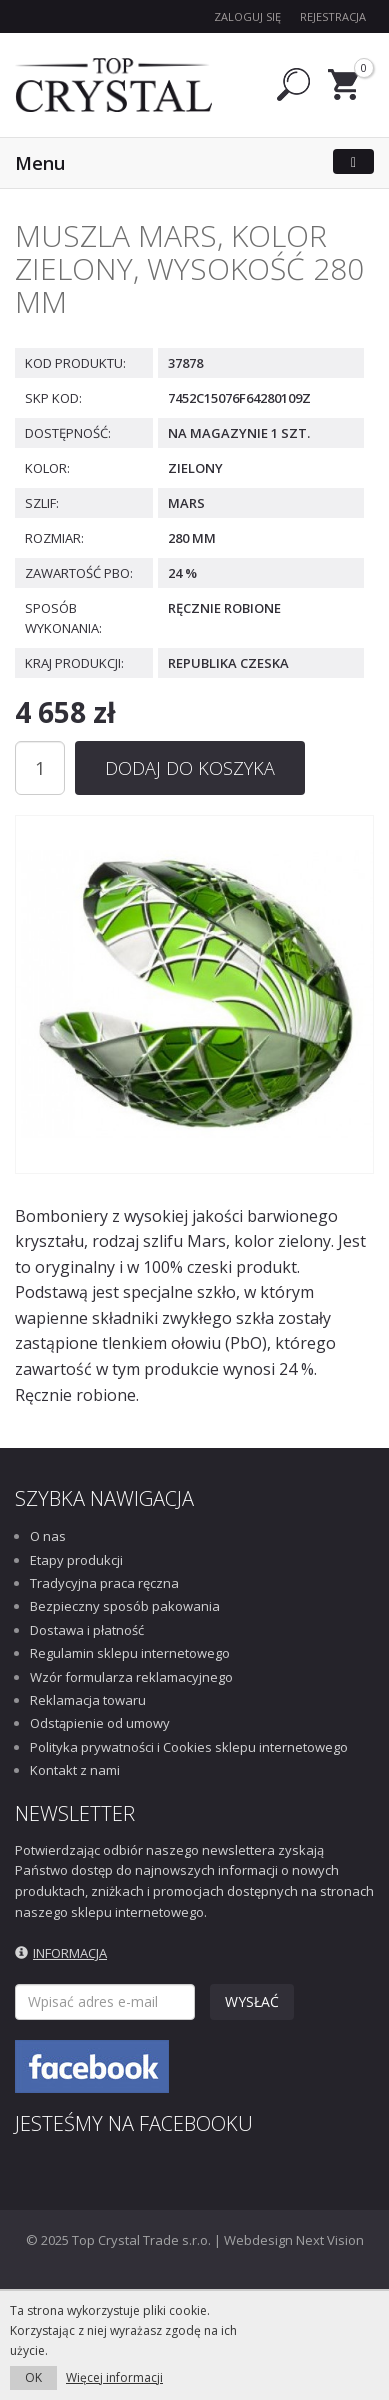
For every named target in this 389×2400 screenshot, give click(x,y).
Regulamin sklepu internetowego (130, 1653)
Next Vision (330, 2240)
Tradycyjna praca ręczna (104, 1583)
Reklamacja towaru (88, 1700)
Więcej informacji (114, 2377)
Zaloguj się (247, 16)
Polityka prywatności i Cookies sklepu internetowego (189, 1747)
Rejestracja (333, 16)
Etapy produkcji (76, 1560)
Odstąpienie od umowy (100, 1723)
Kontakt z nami (75, 1770)
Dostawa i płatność (87, 1630)
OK (33, 2377)
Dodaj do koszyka (190, 768)
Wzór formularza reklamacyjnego (131, 1677)
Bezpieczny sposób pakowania (125, 1606)
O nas (48, 1536)
